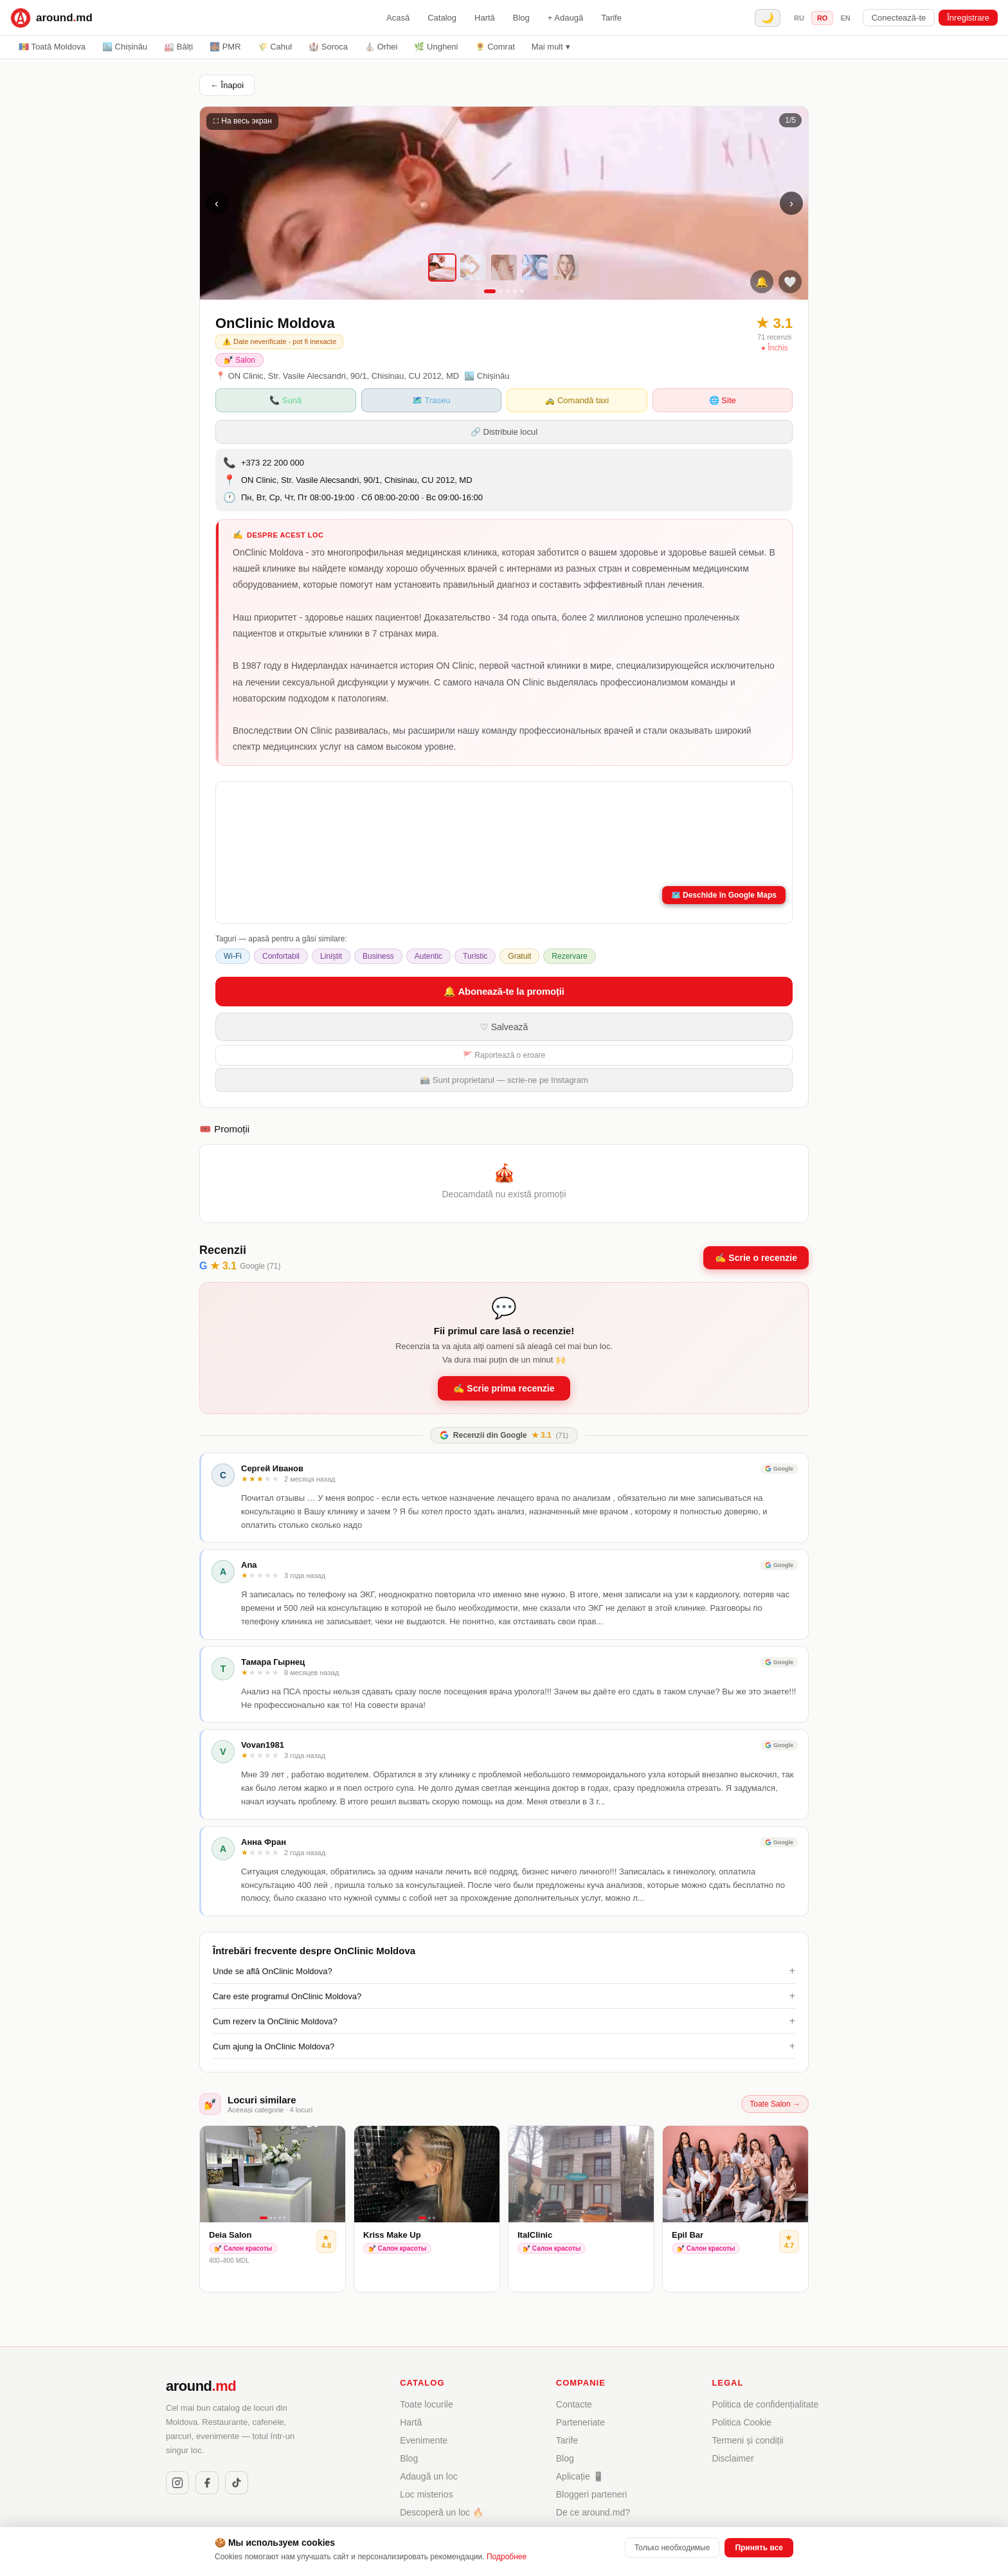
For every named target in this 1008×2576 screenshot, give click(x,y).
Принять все (759, 2547)
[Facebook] (207, 2482)
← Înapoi (227, 85)
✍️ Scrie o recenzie (756, 1258)
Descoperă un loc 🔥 (441, 2512)
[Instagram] (177, 2482)
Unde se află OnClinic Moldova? (504, 1971)
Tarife (611, 18)
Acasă (398, 18)
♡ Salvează (504, 1027)
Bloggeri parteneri (591, 2494)
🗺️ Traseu (431, 400)
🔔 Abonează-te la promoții (504, 991)
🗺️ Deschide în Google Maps (724, 895)
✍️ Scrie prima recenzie (503, 1388)
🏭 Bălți (178, 46)
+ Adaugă (565, 18)
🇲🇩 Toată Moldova (52, 46)
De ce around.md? (593, 2512)
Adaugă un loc (429, 2476)
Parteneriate (580, 2422)
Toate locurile (426, 2404)
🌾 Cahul (275, 46)
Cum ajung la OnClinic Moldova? (504, 2046)
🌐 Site (722, 400)
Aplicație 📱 (580, 2476)
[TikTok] (236, 2482)
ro (822, 18)
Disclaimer (732, 2458)
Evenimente (423, 2440)
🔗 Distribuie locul (504, 432)
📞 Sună (285, 400)
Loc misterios (426, 2494)
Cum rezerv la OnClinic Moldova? (504, 2021)
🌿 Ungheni (436, 46)
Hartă (484, 18)
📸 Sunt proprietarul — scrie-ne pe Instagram (504, 1080)
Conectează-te (899, 18)
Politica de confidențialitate (765, 2404)
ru (799, 18)
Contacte (574, 2404)
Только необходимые (672, 2547)
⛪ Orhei (380, 46)
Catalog (442, 18)
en (845, 18)
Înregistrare (968, 18)
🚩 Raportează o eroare (504, 1055)
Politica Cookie (741, 2422)
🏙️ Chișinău (124, 46)
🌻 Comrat (495, 46)
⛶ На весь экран (242, 120)
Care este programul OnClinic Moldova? (504, 1996)
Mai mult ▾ (551, 46)
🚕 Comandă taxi (576, 400)
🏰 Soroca (328, 46)
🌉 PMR (225, 46)
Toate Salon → (775, 2104)
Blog (521, 18)
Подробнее (506, 2556)
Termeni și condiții (747, 2440)
